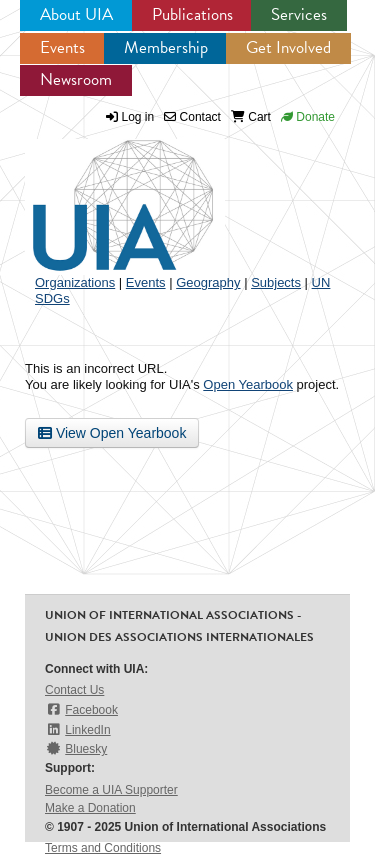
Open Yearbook (248, 384)
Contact (192, 117)
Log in (138, 117)
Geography (208, 282)
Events (62, 47)
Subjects (276, 282)
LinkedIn (78, 729)
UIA (100, 194)
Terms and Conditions (103, 848)
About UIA (76, 14)
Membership (166, 47)
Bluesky (76, 748)
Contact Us (74, 690)
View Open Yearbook (112, 433)
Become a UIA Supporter (111, 790)
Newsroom (76, 79)
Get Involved (288, 47)
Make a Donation (90, 808)
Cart (251, 117)
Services (299, 14)
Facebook (81, 709)
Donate (308, 117)
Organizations (75, 282)
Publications (192, 14)
